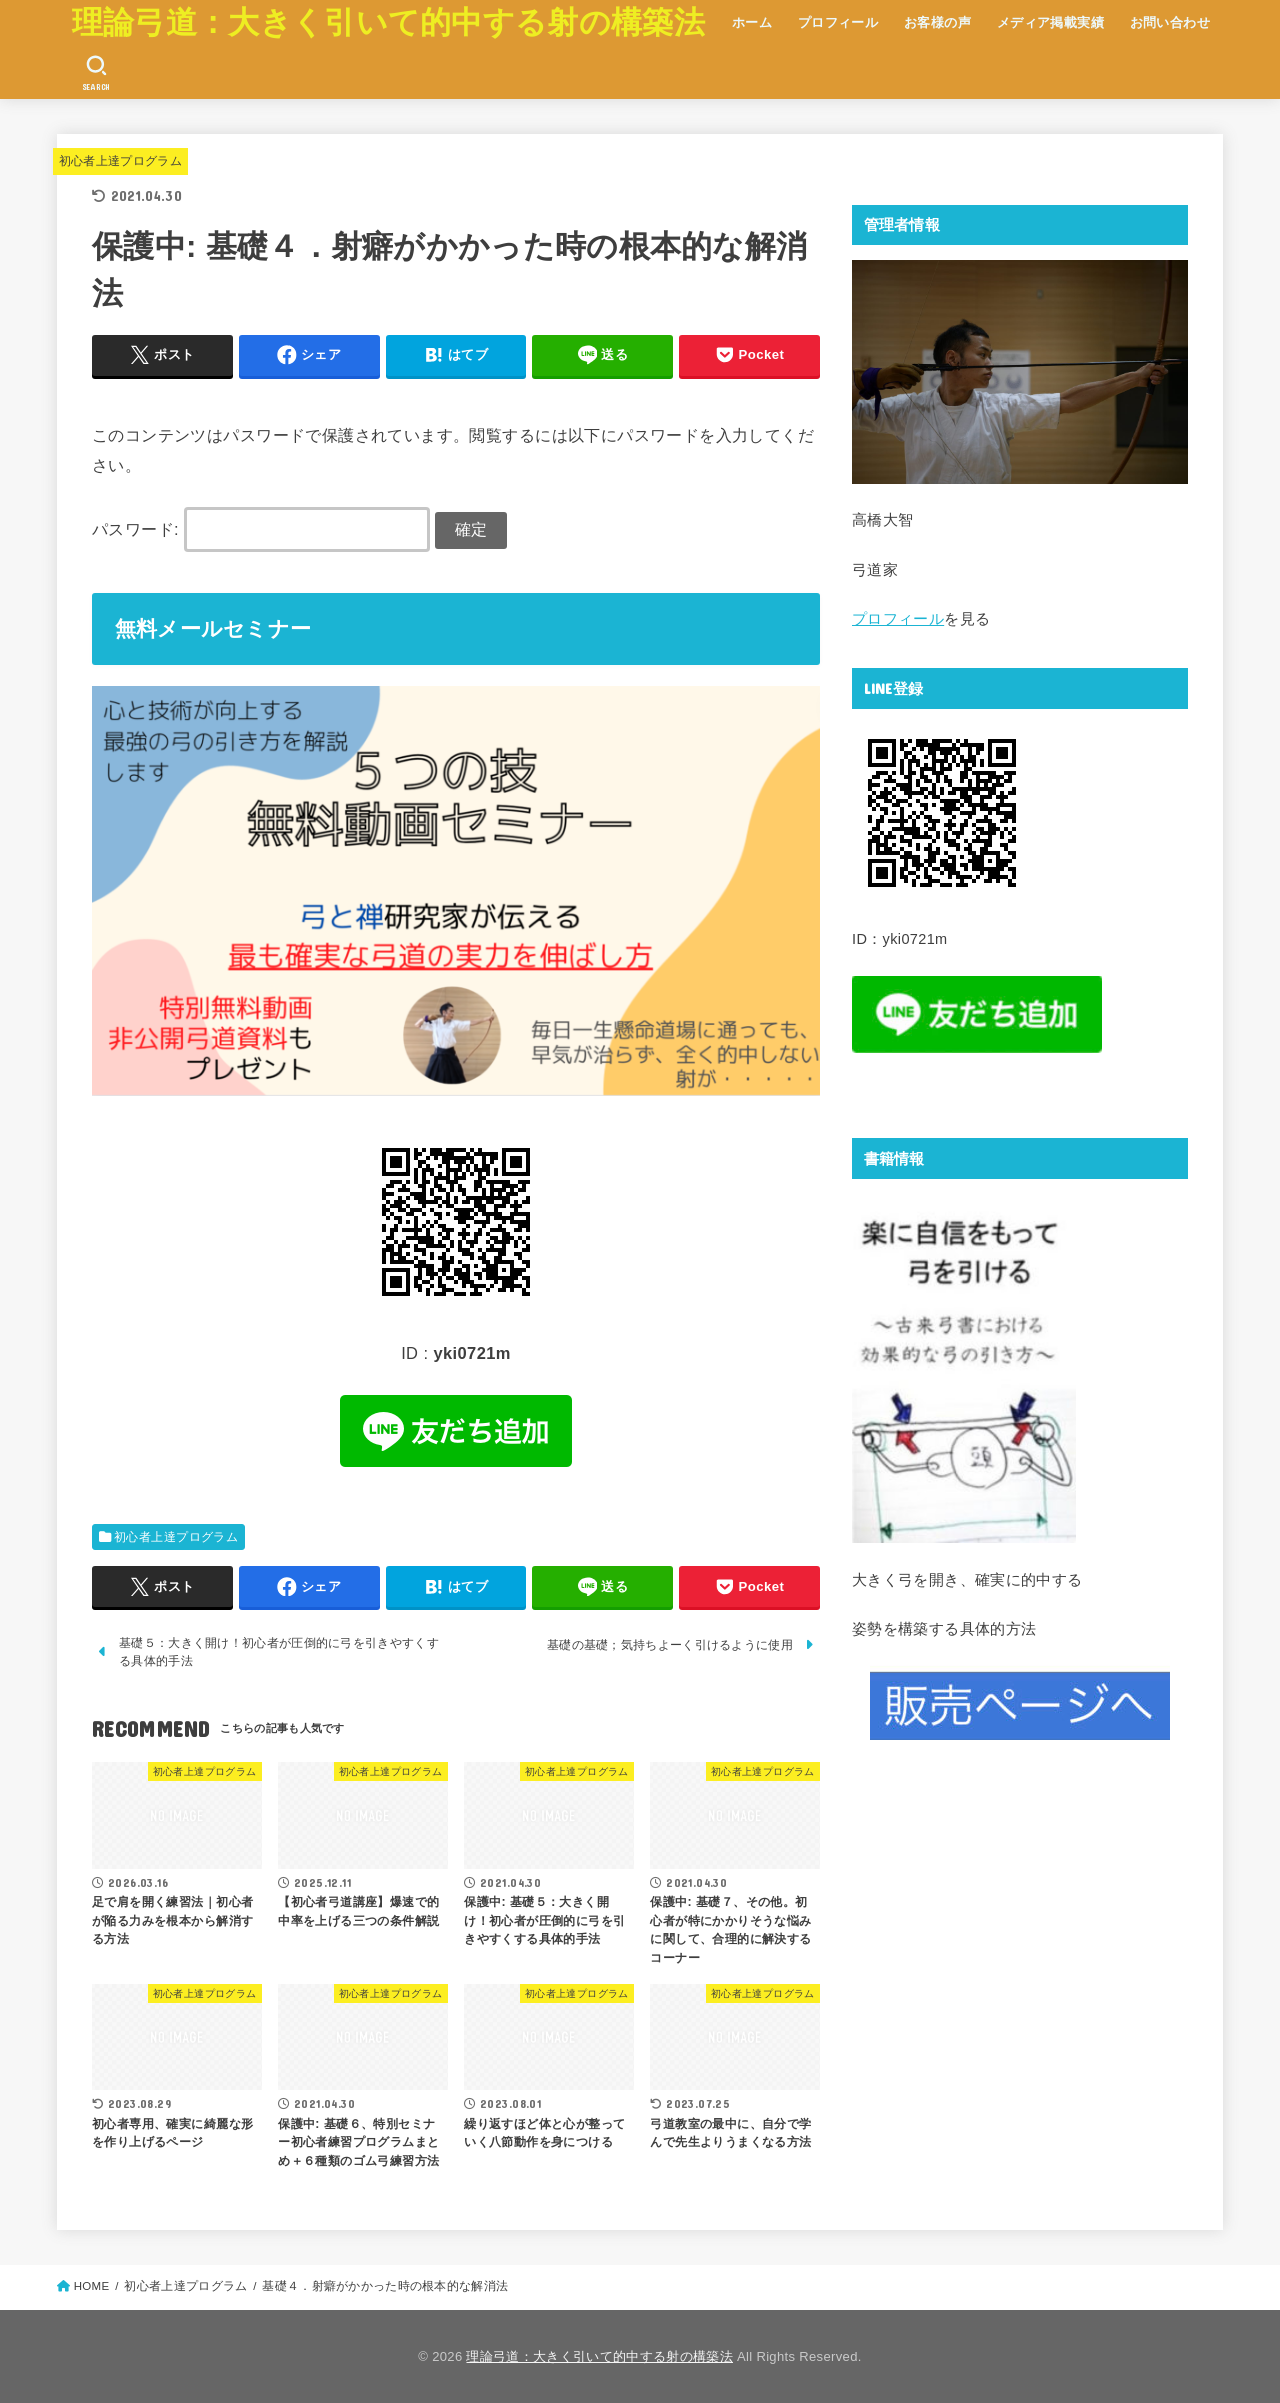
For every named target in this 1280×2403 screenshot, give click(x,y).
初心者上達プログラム (121, 161)
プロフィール (838, 22)
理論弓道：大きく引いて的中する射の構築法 (388, 22)
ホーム (752, 22)
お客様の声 (937, 22)
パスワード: (261, 529)
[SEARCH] (96, 73)
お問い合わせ (1170, 22)
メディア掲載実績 (1050, 22)
